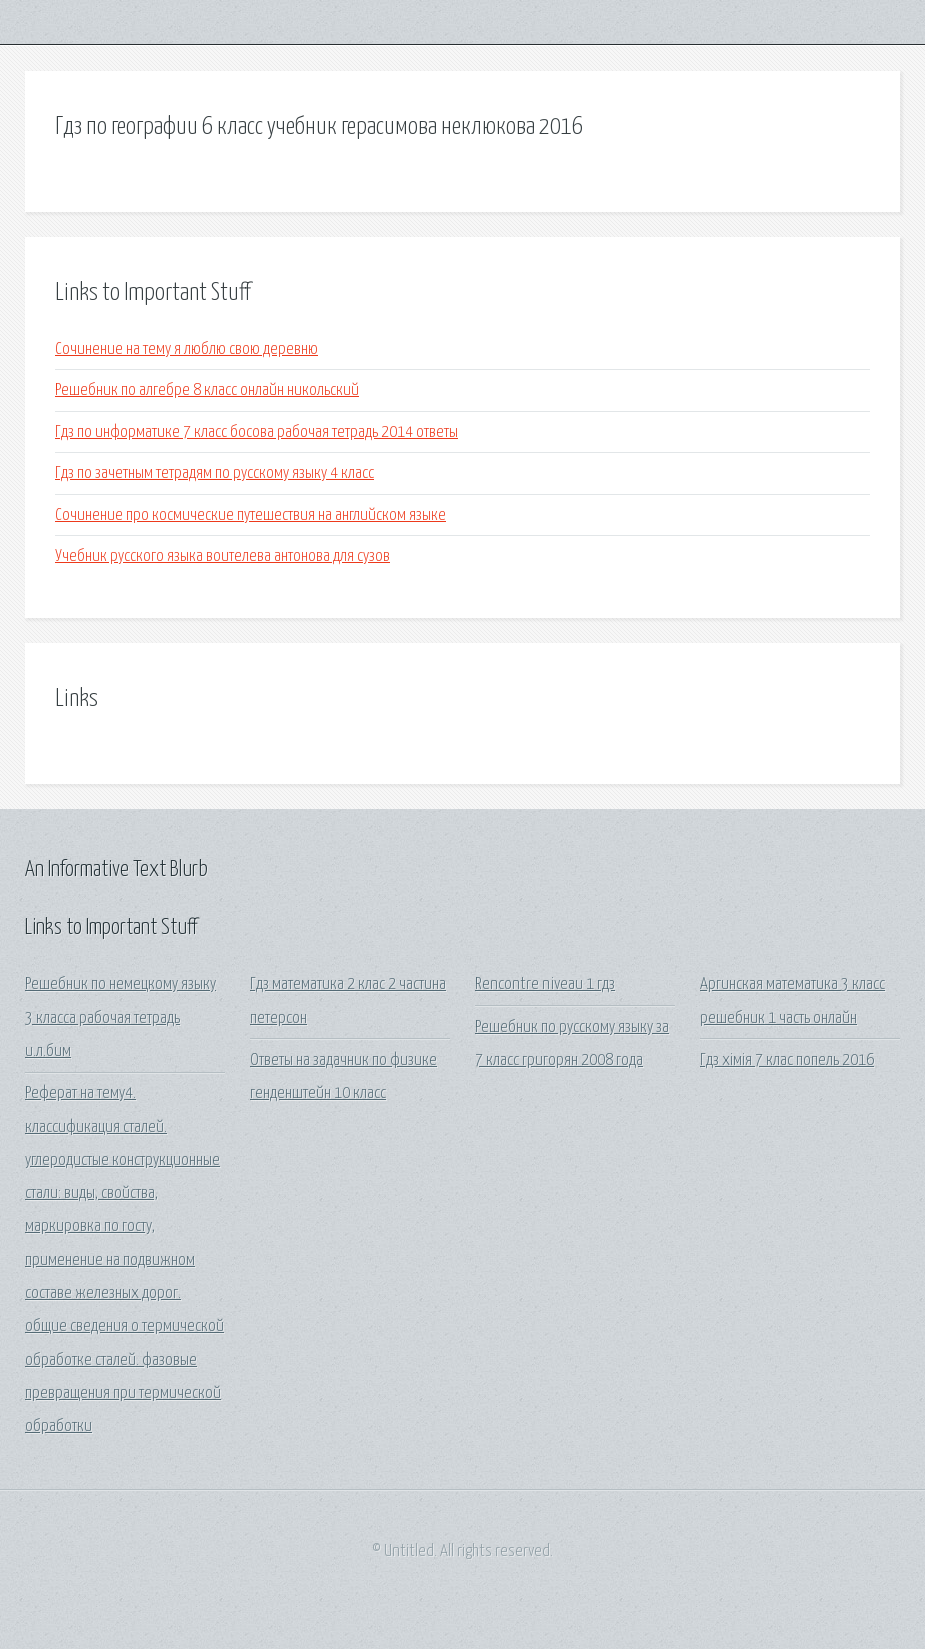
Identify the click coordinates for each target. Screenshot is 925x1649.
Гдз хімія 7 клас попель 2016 (787, 1060)
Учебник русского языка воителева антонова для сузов (222, 556)
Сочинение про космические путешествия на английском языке (250, 515)
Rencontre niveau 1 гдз (545, 984)
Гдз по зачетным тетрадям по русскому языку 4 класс (214, 473)
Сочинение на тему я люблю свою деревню (186, 349)
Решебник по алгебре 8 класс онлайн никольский (207, 390)
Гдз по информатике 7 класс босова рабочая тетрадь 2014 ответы (256, 432)
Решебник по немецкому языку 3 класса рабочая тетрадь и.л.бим (120, 1018)
